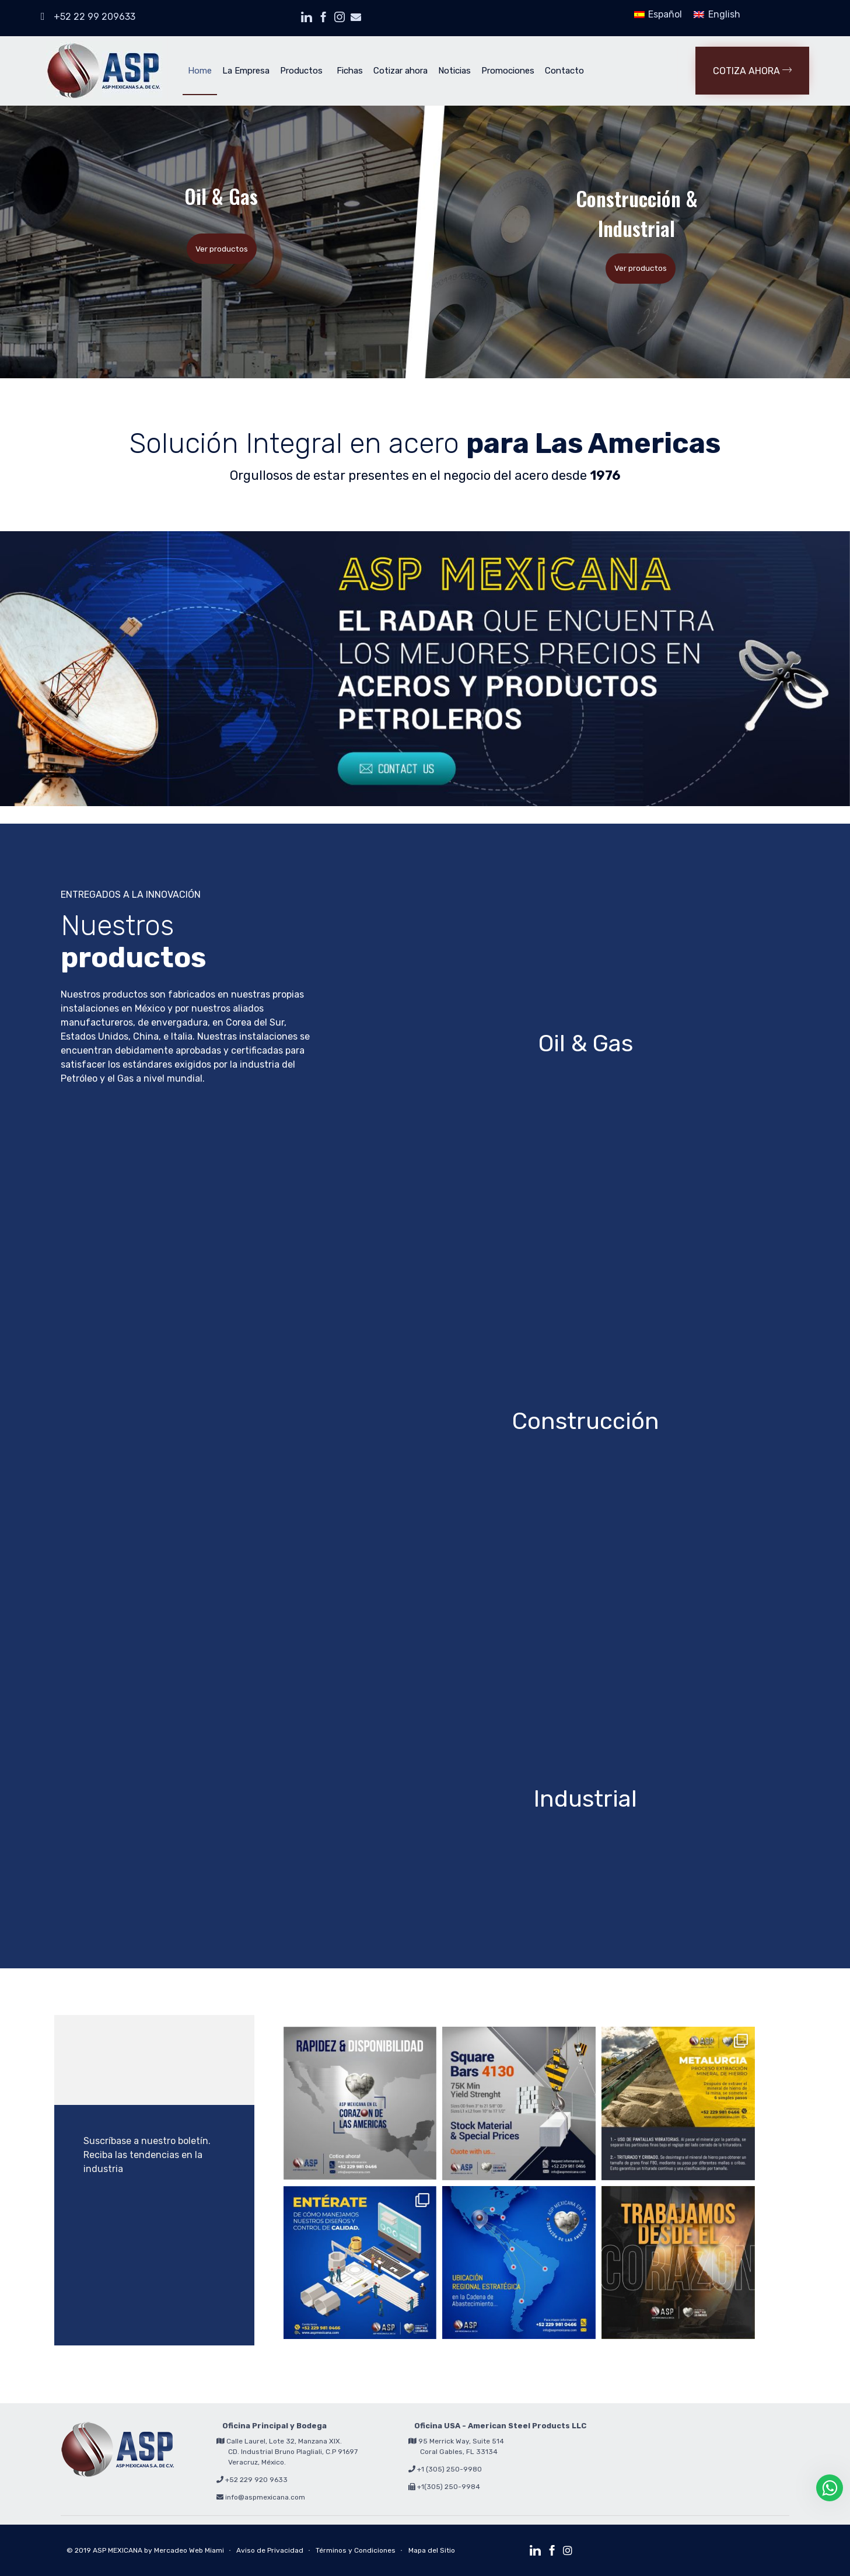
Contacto (564, 70)
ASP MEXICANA (117, 2550)
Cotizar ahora (400, 70)
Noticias (454, 70)
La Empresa (246, 70)
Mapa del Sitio (431, 2550)
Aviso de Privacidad (269, 2550)
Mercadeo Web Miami (189, 2550)
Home (200, 70)
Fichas (350, 70)
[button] (752, 71)
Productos (301, 70)
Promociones (507, 70)
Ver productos (221, 248)
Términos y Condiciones (356, 2550)
